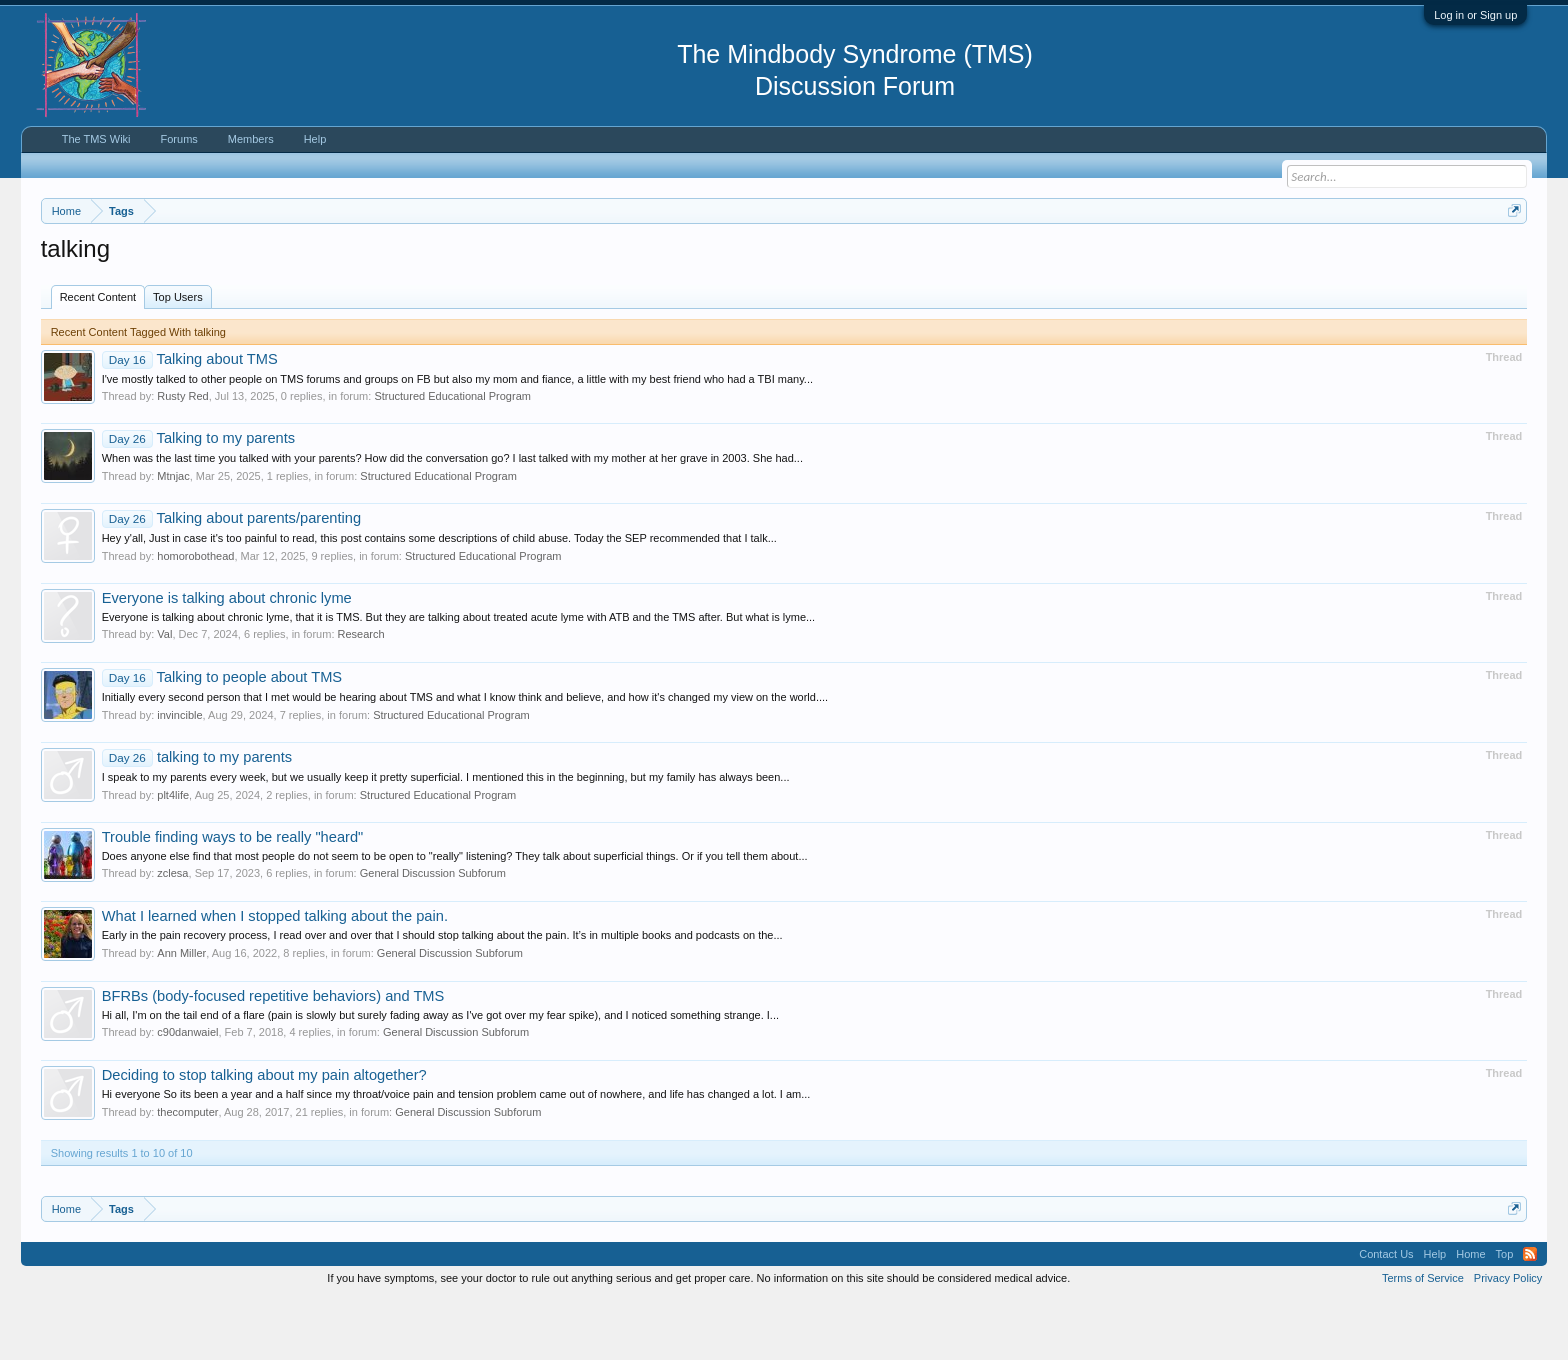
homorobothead (195, 616)
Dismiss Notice (1510, 257)
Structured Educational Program (452, 457)
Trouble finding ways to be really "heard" (233, 897)
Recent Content (98, 357)
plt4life (173, 855)
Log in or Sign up (1475, 15)
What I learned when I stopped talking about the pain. (275, 976)
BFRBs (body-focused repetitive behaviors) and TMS (273, 1056)
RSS (1530, 1314)
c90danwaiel (187, 1093)
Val (164, 694)
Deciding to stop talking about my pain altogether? (264, 1136)
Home (1470, 1314)
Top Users (178, 357)
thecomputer (187, 1172)
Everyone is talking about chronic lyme (227, 658)
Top (1505, 1314)
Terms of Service (1423, 1338)
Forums (179, 139)
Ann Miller (181, 1013)
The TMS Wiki (96, 139)
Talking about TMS (190, 419)
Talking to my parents (198, 499)
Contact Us (1386, 1314)
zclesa (172, 933)
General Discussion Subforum (433, 933)
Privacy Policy (1508, 1338)
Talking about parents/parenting (231, 578)
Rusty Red (182, 457)
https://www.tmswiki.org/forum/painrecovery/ (956, 259)
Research (361, 694)
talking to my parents (197, 817)
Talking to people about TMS (222, 737)
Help (315, 139)
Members (251, 139)
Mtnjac (173, 536)
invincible (179, 775)
